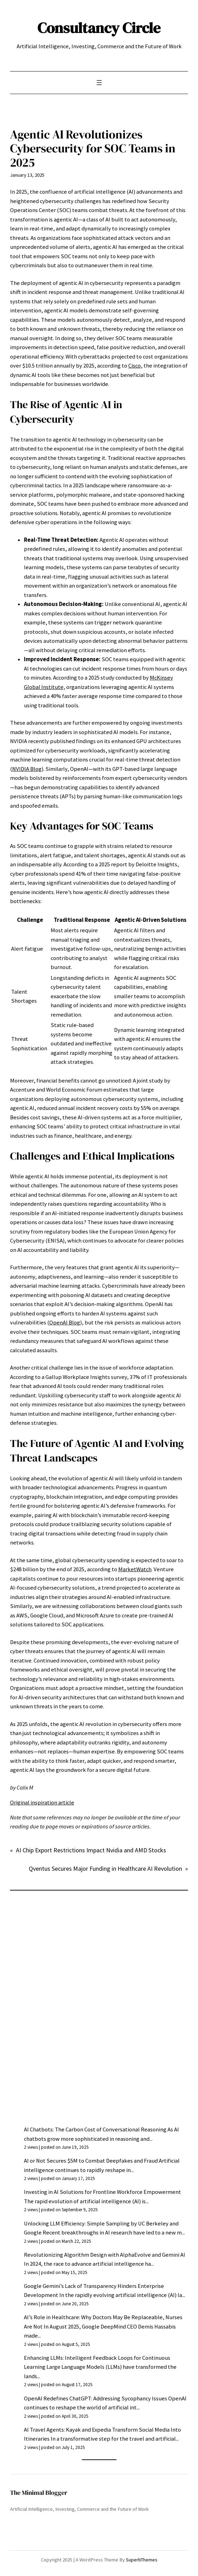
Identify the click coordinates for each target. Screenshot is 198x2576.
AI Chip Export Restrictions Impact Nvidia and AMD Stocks (91, 1850)
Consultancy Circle (99, 27)
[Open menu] (99, 82)
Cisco (134, 365)
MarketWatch (135, 1569)
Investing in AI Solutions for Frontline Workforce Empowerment (102, 2192)
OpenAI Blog (64, 1322)
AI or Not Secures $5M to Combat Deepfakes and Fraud (91, 2160)
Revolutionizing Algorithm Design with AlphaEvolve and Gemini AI (104, 2254)
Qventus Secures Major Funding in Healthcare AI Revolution (105, 1868)
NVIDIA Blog (27, 769)
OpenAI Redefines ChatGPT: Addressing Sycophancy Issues (95, 2398)
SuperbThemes (141, 2560)
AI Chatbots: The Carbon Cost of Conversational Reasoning (95, 2129)
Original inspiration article (42, 1802)
